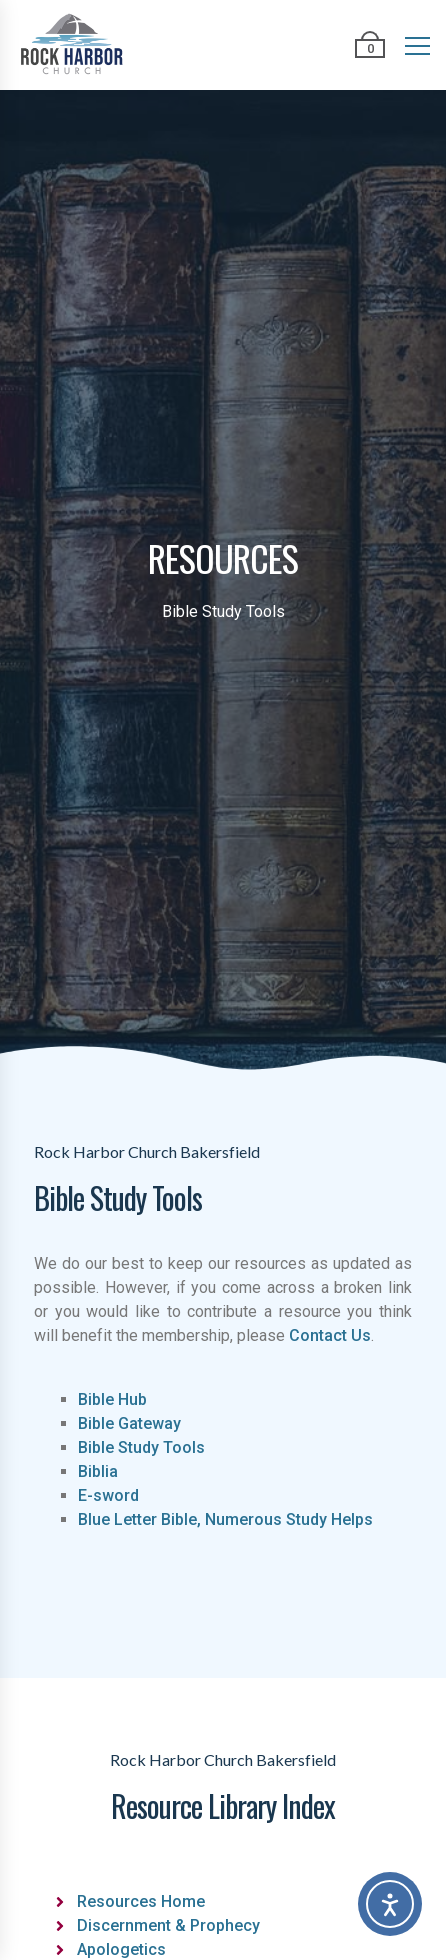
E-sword (108, 1495)
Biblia (98, 1471)
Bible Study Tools (141, 1447)
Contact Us (330, 1335)
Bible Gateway (129, 1423)
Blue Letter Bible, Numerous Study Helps (225, 1519)
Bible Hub (112, 1399)
